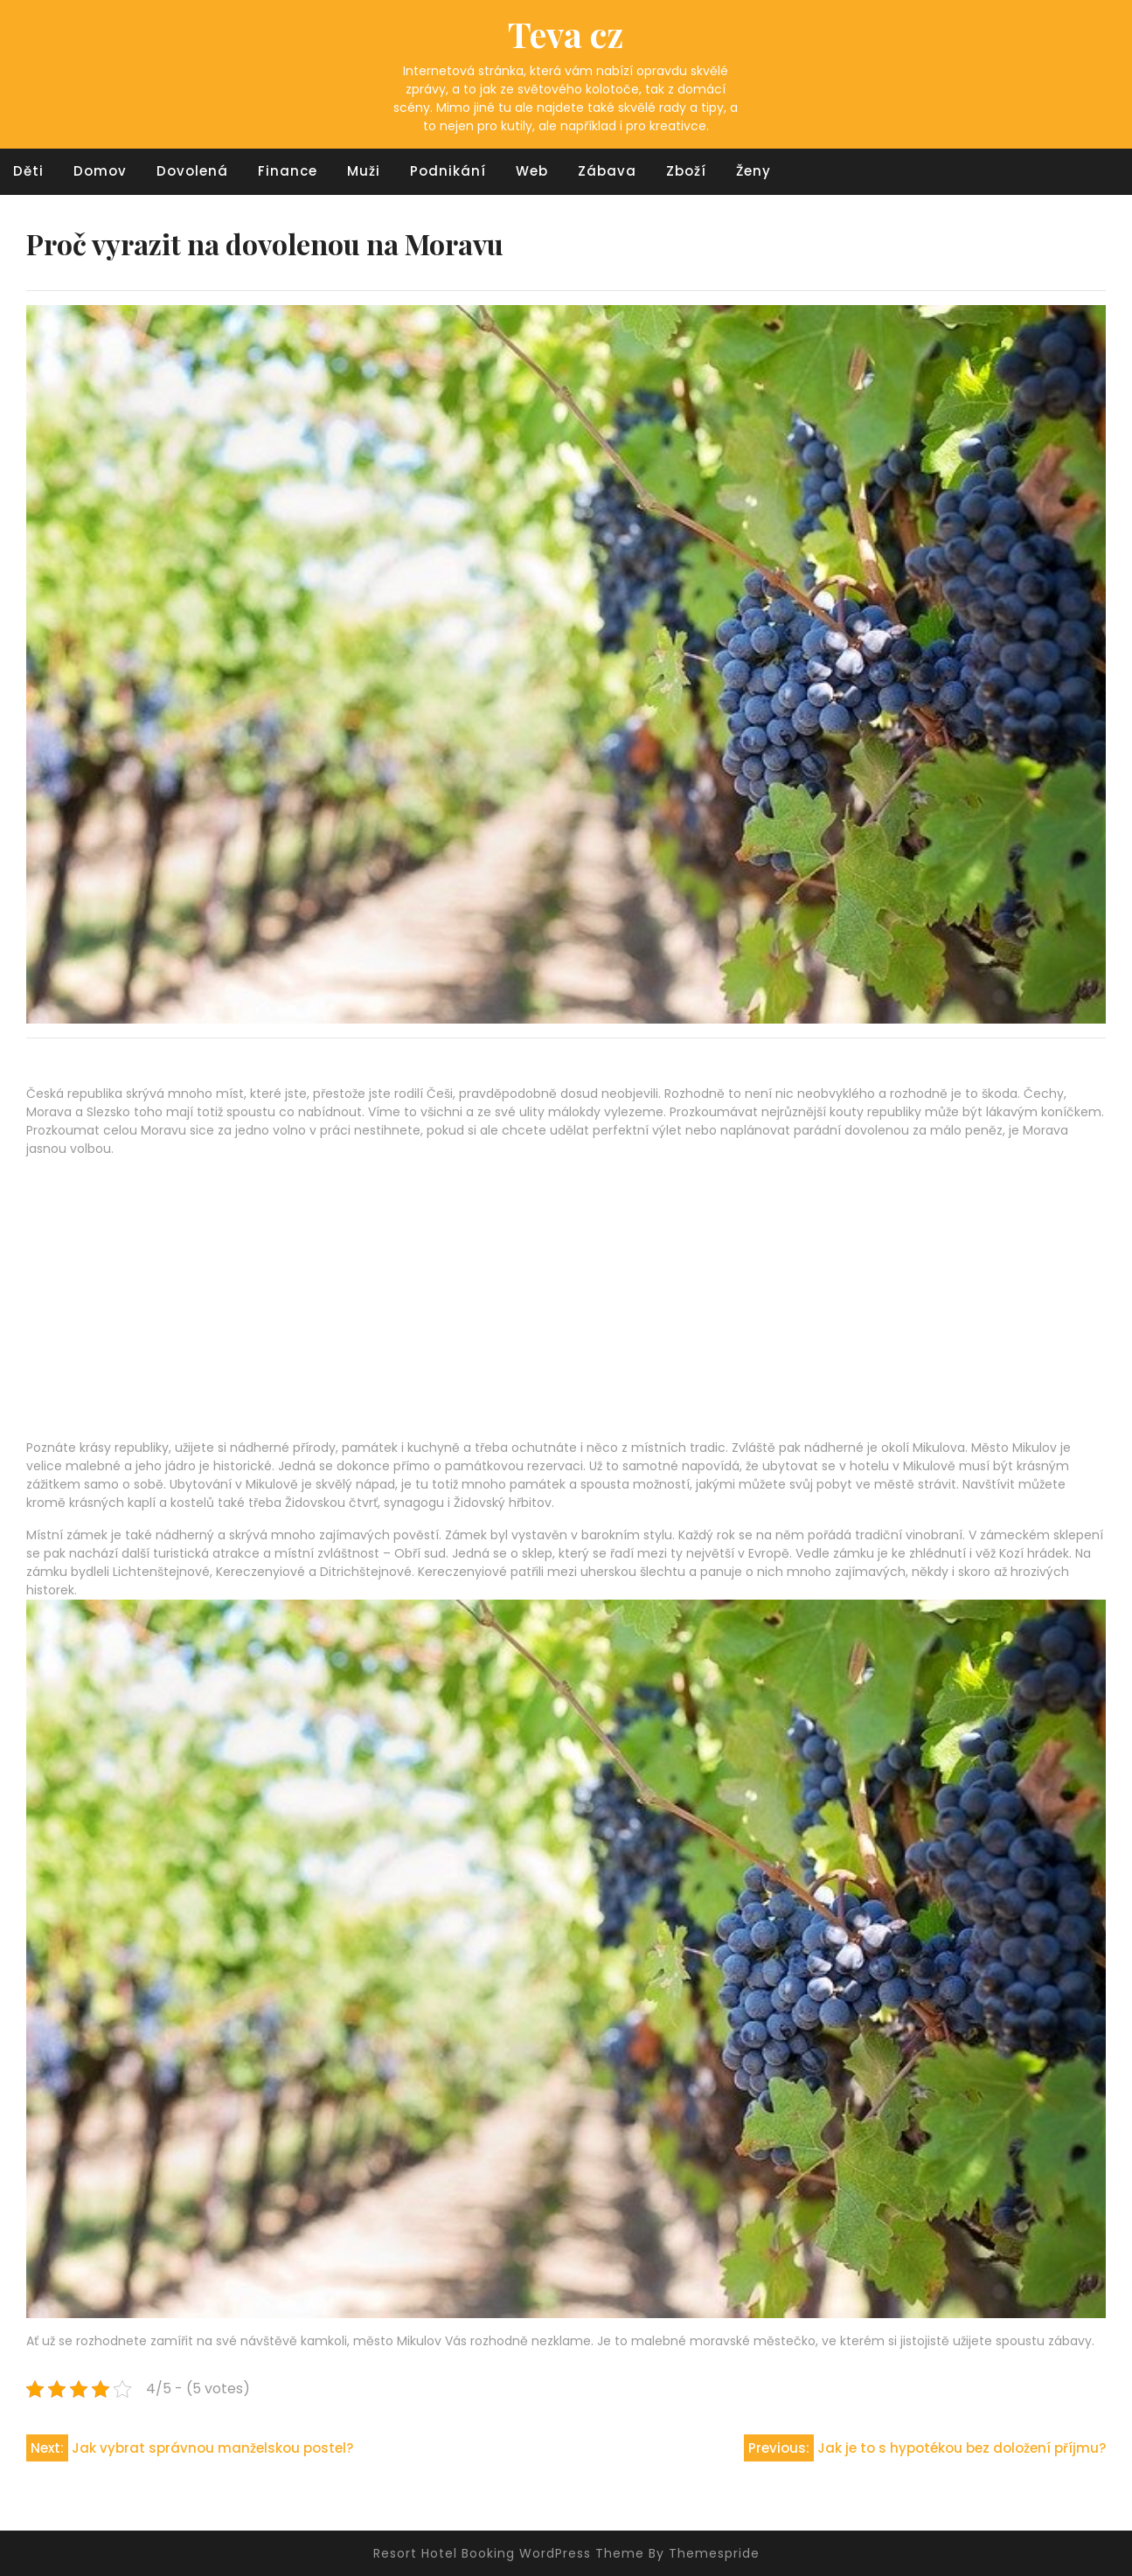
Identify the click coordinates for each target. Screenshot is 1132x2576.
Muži (363, 171)
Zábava (607, 171)
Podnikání (448, 171)
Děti (28, 171)
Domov (100, 171)
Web (532, 171)
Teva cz (565, 33)
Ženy (753, 171)
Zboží (686, 171)
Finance (287, 171)
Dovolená (192, 171)
